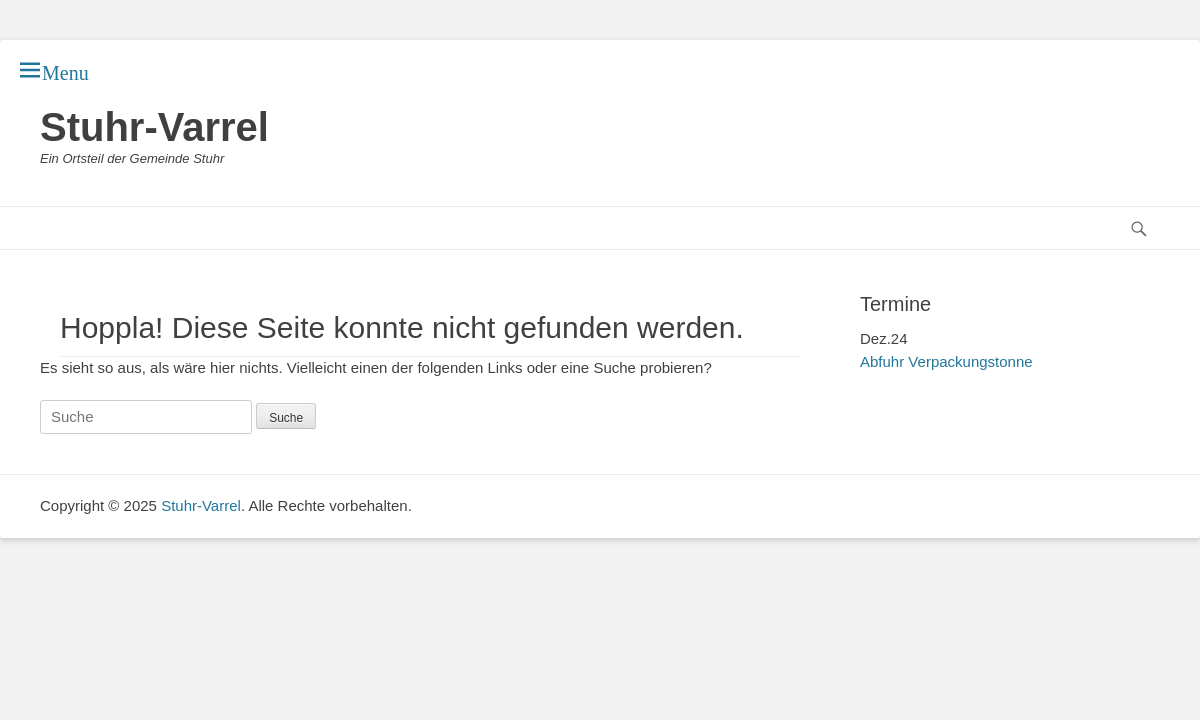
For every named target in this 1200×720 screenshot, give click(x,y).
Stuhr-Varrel (154, 127)
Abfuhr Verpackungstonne (946, 361)
